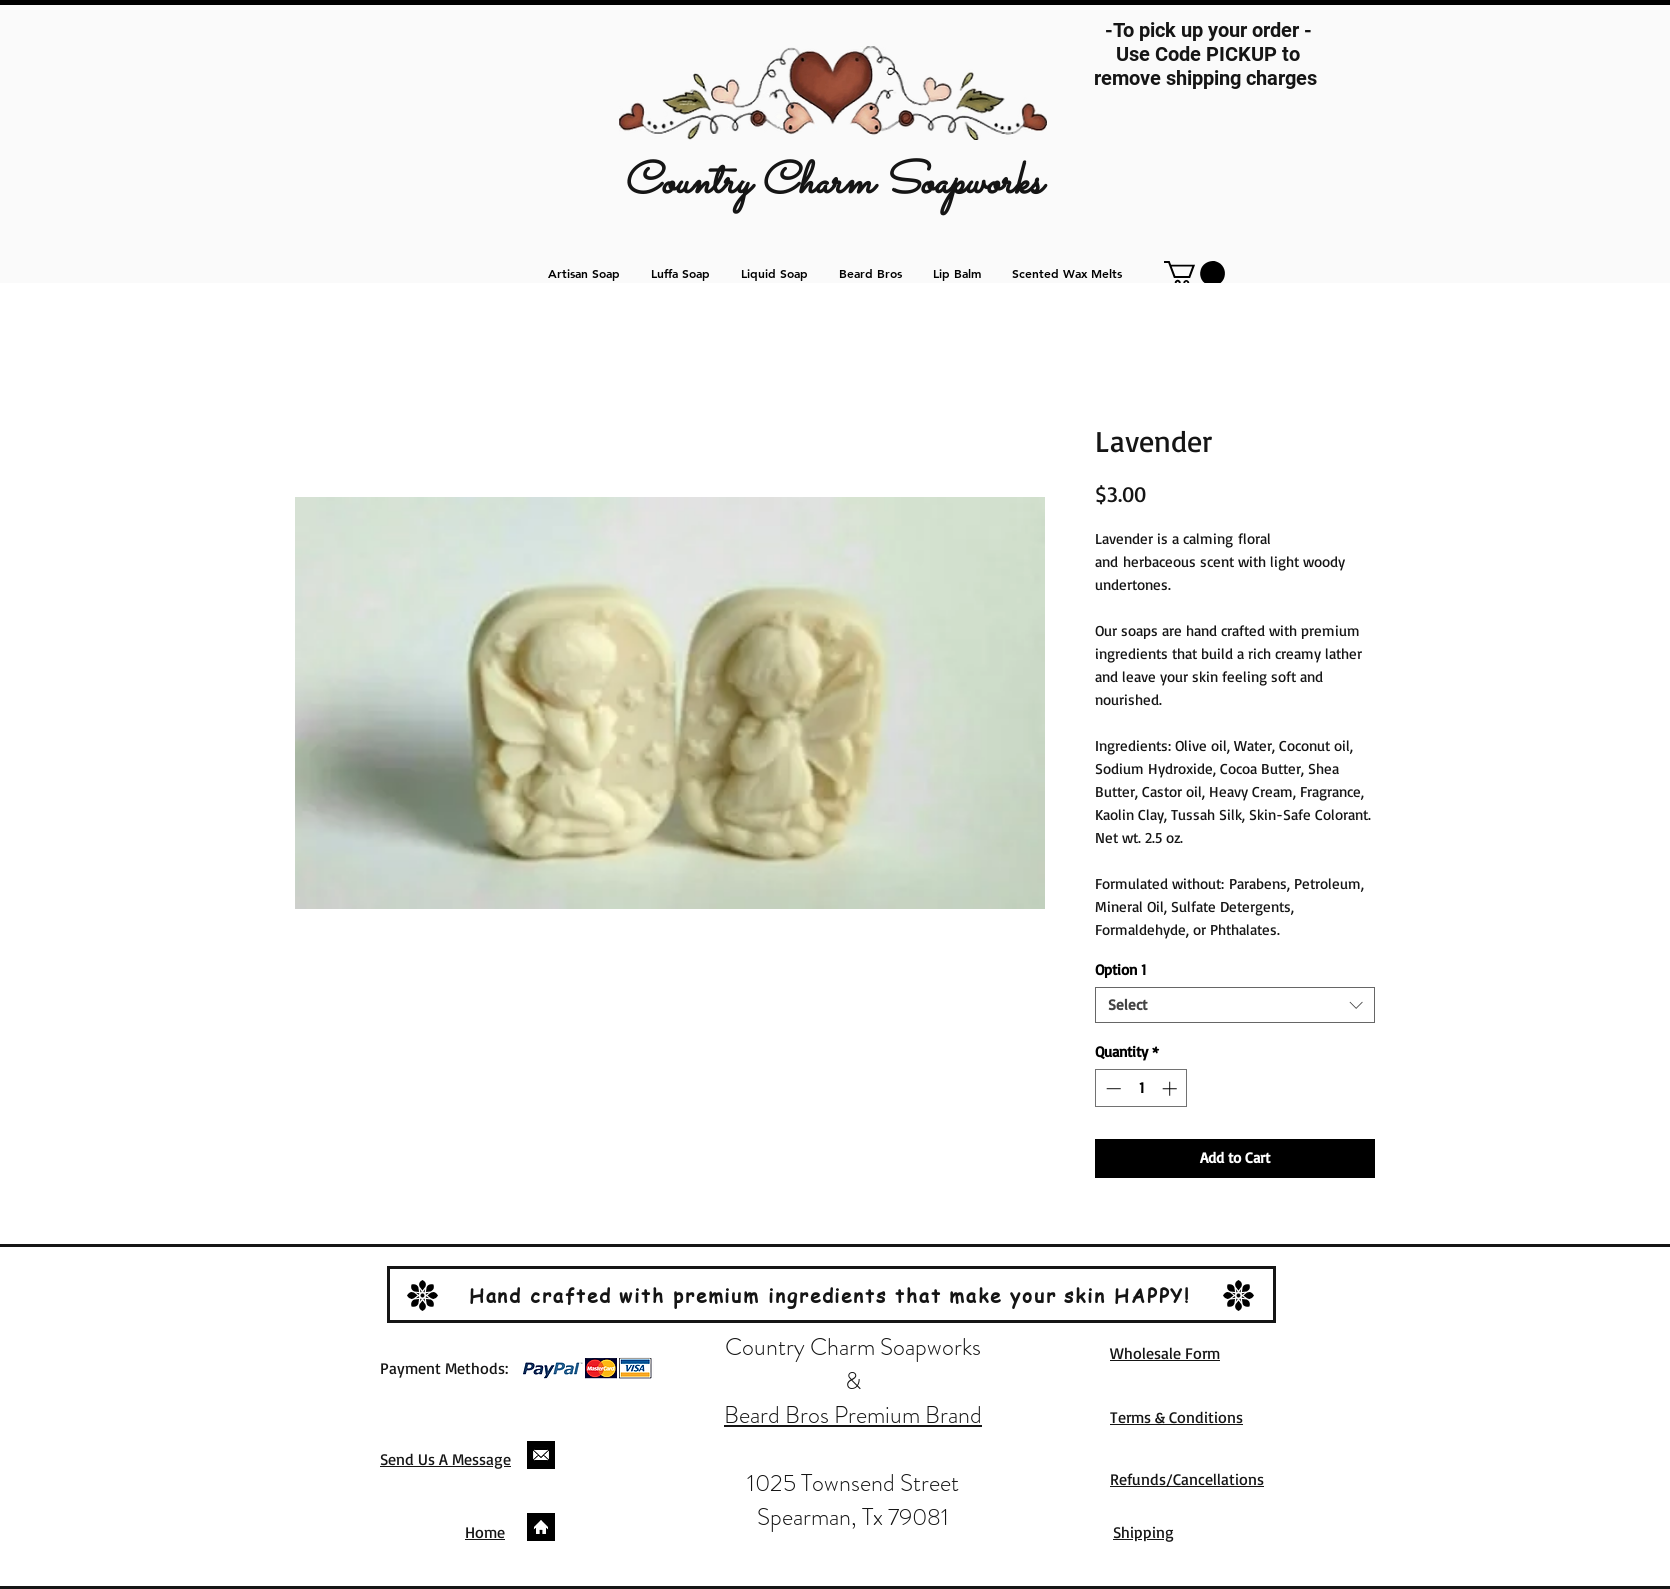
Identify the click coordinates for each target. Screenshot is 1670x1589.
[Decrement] (1111, 1088)
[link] (1194, 273)
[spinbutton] (1141, 1088)
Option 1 (1120, 969)
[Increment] (1171, 1088)
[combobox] (1235, 1005)
